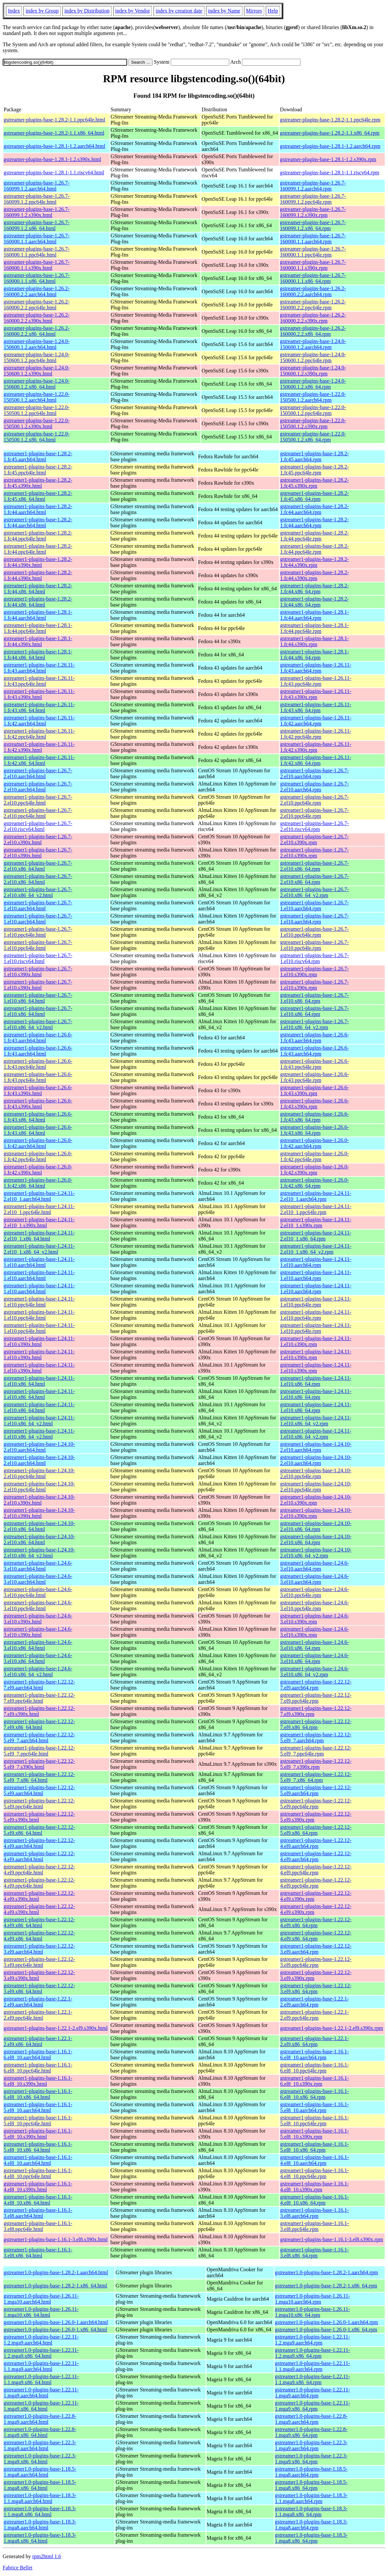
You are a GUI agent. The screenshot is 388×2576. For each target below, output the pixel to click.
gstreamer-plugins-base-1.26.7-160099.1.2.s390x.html (37, 212)
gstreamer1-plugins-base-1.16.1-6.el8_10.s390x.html (38, 2081)
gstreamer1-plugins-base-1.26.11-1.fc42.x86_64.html (39, 760)
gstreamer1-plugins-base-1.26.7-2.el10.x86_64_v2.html (38, 892)
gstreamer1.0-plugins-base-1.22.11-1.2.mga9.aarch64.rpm (312, 2340)
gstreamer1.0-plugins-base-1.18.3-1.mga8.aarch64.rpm (311, 2524)
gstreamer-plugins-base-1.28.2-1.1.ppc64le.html (54, 119)
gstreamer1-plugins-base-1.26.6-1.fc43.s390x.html (38, 1090)
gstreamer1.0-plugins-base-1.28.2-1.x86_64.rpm (326, 2285)
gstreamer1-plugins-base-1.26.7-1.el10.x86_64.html (38, 998)
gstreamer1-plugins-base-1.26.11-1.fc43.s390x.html (39, 694)
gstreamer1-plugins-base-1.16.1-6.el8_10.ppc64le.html (38, 2067)
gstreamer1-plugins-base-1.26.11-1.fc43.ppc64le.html (39, 681)
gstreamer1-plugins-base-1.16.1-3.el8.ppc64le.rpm (314, 2226)
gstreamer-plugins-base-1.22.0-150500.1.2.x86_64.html (37, 436)
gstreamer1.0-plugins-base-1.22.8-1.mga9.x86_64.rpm (311, 2432)
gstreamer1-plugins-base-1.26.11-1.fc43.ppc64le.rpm (315, 681)
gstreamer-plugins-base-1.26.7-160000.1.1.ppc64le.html (37, 252)
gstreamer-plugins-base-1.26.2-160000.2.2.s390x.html (37, 318)
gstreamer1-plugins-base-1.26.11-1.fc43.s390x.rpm (315, 694)
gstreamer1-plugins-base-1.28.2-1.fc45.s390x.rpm (314, 483)
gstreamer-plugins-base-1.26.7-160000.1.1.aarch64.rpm (313, 238)
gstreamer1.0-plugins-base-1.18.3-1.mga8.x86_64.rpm (311, 2538)
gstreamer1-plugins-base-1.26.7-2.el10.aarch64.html (38, 773)
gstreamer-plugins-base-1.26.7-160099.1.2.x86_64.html (37, 225)
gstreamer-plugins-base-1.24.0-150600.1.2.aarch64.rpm (313, 344)
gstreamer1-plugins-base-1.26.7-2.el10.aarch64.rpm (314, 773)
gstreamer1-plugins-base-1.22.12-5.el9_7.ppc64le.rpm (315, 1751)
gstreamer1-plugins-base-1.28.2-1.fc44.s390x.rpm (314, 562)
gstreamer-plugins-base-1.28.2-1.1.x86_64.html (54, 133)
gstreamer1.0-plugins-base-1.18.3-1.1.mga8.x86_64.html (40, 2511)
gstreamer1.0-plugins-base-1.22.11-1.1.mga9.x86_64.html (41, 2379)
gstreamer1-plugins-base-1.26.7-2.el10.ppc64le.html (38, 800)
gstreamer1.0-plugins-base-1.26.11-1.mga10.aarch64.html (41, 2299)
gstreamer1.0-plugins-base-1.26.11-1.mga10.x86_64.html (41, 2312)
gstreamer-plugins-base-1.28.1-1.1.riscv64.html (54, 172)
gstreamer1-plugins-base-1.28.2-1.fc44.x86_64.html (38, 588)
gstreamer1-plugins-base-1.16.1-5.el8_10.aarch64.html (38, 2107)
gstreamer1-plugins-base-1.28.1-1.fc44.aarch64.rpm (314, 615)
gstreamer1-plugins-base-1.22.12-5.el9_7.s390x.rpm (315, 1764)
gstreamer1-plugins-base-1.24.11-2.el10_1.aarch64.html (39, 1196)
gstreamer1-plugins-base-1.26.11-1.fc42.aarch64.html (39, 720)
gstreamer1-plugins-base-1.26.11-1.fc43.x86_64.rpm (315, 707)
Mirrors (254, 11)
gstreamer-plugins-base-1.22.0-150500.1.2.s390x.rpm (313, 423)
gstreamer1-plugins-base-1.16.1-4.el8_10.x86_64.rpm (314, 2200)
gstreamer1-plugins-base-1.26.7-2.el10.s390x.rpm (314, 839)
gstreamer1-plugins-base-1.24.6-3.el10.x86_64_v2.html (38, 1671)
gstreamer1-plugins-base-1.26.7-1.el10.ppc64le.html (38, 932)
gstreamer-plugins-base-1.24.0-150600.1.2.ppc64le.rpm (313, 357)
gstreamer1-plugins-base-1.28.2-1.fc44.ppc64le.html (38, 535)
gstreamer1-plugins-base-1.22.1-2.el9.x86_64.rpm (314, 2041)
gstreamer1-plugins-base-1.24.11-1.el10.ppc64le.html (39, 1301)
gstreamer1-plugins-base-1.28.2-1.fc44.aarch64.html (38, 509)
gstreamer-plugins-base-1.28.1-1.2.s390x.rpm (328, 159)
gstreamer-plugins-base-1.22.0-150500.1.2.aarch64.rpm (313, 397)
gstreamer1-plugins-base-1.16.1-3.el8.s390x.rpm (331, 2239)
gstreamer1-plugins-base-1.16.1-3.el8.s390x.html (56, 2239)
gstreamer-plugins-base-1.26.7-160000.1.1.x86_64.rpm (313, 278)
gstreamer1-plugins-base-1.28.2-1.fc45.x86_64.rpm (314, 496)
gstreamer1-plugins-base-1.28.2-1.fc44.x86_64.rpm (314, 588)
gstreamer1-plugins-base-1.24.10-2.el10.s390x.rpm (315, 1500)
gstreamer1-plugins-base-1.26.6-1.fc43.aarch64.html (38, 1037)
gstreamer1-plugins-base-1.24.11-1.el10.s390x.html (39, 1341)
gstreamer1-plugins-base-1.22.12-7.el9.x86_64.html (39, 1724)
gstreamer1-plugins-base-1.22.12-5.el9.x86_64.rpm (315, 1830)
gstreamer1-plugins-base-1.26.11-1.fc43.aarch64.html (39, 668)
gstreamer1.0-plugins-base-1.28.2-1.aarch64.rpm (326, 2272)
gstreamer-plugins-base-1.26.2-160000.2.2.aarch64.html (37, 291)
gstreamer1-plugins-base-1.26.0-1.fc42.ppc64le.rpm (314, 1156)
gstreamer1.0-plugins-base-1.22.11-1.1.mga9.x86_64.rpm (312, 2379)
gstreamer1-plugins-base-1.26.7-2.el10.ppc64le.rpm (314, 800)
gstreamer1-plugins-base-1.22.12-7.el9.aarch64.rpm (315, 1684)
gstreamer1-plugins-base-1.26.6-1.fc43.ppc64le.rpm (314, 1064)
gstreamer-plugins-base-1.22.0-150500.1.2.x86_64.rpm (313, 436)
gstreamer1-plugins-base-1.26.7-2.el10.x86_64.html (38, 866)
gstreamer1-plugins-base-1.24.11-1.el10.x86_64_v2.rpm (315, 1420)
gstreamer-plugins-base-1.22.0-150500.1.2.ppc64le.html (37, 410)
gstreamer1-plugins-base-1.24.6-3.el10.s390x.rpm (314, 1618)
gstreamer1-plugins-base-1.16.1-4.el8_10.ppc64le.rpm (314, 2173)
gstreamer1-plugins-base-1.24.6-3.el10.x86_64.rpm (314, 1645)
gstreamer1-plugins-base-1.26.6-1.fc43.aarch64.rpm (314, 1037)
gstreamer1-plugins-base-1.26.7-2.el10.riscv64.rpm (314, 826)
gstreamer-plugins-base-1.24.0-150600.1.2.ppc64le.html (37, 357)
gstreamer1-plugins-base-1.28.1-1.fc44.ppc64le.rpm (314, 628)
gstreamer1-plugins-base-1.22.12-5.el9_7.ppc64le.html (39, 1751)
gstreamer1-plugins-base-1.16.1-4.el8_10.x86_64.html (38, 2200)
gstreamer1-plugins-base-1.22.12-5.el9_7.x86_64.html (39, 1777)
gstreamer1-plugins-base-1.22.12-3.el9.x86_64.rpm (315, 1988)
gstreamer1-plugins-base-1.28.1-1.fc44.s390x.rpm (314, 641)
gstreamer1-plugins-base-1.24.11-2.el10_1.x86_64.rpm (315, 1235)
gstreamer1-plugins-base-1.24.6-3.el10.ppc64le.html (38, 1592)
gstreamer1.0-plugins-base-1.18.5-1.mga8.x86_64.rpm (311, 2485)
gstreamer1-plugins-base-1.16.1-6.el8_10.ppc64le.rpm (314, 2067)
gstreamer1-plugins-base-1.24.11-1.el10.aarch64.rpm (315, 1262)
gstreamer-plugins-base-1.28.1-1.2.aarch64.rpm (330, 146)
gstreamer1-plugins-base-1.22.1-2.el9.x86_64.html (38, 2041)
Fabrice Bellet (17, 2567)
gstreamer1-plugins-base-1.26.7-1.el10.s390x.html (38, 971)
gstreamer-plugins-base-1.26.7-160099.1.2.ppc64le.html (37, 199)
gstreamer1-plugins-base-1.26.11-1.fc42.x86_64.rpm (315, 760)
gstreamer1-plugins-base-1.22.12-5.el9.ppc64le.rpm (315, 1803)
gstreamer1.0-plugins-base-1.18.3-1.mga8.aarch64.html (40, 2524)
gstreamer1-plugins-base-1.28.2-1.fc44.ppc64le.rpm (314, 535)
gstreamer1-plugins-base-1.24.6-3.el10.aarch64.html (38, 1566)
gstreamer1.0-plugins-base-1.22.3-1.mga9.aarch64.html (40, 2445)
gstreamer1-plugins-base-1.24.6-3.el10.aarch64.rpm (314, 1566)
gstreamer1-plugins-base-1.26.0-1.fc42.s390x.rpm (314, 1169)
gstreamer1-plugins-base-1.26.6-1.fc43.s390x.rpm (314, 1090)
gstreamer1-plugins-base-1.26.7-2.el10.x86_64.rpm (314, 866)
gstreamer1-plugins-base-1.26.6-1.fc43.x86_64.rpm (314, 1117)
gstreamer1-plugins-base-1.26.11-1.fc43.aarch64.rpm (315, 668)
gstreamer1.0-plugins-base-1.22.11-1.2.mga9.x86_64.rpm (312, 2353)
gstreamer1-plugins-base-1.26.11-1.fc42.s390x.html (39, 747)
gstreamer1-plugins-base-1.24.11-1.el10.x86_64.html (39, 1381)
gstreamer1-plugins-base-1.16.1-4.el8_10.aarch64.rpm (314, 2160)
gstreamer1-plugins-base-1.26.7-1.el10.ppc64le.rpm (314, 932)
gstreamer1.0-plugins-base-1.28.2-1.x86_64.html (55, 2285)
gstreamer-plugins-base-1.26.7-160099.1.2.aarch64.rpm (313, 185)
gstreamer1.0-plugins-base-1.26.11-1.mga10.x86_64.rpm (312, 2312)
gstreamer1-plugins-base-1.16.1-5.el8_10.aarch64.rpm (314, 2107)
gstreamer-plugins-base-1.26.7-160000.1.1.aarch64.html (37, 238)
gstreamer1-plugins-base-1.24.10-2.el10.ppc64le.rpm (315, 1473)
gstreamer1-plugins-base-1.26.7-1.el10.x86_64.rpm (314, 998)
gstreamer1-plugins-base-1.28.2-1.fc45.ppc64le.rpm (314, 469)
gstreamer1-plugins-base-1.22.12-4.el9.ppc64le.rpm (315, 1869)
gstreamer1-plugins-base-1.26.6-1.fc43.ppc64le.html (38, 1064)
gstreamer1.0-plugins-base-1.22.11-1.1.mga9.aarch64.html (41, 2366)
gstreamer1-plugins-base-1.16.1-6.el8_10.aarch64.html (38, 2054)
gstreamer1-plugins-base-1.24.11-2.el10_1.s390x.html (39, 1222)
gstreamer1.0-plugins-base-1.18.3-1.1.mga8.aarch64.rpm (311, 2498)
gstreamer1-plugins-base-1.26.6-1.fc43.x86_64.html (38, 1117)
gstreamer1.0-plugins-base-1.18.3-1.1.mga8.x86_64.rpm (311, 2511)
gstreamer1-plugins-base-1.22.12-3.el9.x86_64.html (39, 1988)
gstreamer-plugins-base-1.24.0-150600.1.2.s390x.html (37, 370)
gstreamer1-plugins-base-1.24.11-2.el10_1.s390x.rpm (315, 1222)
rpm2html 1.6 (46, 2556)
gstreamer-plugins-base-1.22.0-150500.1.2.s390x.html (37, 423)
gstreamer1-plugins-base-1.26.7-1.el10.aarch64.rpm (314, 905)
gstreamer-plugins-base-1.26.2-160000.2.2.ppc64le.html (37, 304)
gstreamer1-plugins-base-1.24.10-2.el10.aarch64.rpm (315, 1447)
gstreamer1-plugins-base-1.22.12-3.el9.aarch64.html (39, 1949)
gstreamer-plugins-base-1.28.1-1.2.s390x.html (52, 159)
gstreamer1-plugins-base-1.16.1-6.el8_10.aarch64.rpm (314, 2054)
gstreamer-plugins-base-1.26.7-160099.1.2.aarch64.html (37, 185)
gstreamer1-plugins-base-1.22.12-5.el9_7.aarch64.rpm (315, 1737)
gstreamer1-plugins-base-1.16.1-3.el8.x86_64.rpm (314, 2252)
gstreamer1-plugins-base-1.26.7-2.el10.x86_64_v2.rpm (314, 892)
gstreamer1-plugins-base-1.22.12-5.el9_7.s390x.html (39, 1764)
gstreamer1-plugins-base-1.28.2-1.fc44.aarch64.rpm (314, 509)
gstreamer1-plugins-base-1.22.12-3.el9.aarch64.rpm (315, 1949)
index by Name (224, 11)
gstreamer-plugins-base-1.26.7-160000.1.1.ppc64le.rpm (313, 252)
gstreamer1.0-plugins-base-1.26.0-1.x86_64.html (55, 2329)
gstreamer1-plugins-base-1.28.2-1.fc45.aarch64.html (38, 456)
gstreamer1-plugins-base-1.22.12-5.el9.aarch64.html (39, 1790)
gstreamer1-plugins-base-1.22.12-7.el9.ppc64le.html (39, 1698)
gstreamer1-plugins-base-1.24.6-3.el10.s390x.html (38, 1618)
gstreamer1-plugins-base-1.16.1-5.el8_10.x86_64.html (38, 2147)
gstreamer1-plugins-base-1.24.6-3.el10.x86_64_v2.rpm (314, 1671)
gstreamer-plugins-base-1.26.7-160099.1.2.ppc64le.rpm (313, 199)
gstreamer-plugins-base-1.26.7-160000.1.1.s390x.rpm (313, 265)
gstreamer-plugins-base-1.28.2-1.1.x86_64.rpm (329, 133)
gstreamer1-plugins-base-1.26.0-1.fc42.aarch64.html (38, 1143)
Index (14, 11)
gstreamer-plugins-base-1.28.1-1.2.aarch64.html (54, 146)
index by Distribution (87, 11)
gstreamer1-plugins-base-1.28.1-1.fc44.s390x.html (38, 641)
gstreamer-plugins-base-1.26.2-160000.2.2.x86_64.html (37, 331)
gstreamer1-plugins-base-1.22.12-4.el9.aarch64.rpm (315, 1843)
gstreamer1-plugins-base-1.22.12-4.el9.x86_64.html (39, 1922)
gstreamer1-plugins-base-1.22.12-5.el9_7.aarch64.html (39, 1737)
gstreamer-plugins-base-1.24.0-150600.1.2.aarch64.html (37, 344)
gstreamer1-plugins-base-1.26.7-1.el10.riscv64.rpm (314, 958)
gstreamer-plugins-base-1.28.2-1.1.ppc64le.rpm (330, 119)
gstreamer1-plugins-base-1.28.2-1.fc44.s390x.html (38, 562)
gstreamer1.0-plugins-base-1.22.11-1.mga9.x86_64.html (41, 2406)
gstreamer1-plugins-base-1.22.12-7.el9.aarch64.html (39, 1684)
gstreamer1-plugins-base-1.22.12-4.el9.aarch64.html (39, 1843)
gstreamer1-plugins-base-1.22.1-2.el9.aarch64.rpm (314, 2001)
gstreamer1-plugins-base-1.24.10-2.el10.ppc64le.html (39, 1473)
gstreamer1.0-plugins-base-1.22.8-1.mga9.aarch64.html (40, 2419)
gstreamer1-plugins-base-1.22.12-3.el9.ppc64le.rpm (315, 1962)
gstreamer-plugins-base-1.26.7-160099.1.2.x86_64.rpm (313, 225)
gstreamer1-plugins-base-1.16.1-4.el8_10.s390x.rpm (314, 2186)
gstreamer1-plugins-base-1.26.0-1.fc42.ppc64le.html (38, 1156)
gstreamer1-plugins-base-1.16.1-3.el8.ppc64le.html (38, 2226)
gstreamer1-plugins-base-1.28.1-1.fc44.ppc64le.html (38, 628)
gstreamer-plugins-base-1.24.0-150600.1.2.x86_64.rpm (313, 384)
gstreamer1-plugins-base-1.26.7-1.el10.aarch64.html (38, 905)
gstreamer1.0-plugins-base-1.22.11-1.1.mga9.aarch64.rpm (312, 2366)
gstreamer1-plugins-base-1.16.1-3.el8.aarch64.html (38, 2213)
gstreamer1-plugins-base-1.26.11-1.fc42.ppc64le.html (39, 734)
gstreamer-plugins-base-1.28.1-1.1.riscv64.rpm (329, 172)
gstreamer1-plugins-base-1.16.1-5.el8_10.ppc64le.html (38, 2120)
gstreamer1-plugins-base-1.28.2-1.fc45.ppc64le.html (38, 469)
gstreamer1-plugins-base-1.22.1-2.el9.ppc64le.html (38, 2015)
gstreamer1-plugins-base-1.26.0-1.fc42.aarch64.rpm (314, 1143)
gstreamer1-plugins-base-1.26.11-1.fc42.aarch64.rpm (315, 720)
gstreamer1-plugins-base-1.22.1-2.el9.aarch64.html (38, 2001)
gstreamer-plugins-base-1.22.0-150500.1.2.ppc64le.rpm (313, 410)
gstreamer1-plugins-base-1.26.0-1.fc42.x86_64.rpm (314, 1183)
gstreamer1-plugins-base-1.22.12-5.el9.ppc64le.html (39, 1803)
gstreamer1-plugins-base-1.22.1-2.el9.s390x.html (56, 2028)
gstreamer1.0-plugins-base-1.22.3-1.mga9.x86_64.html (40, 2458)
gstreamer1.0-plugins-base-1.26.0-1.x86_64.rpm (326, 2329)
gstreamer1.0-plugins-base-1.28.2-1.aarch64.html (56, 2272)
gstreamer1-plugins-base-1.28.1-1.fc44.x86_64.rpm (314, 654)
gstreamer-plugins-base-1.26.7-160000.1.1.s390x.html (37, 265)
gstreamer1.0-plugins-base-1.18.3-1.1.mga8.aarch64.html (40, 2498)
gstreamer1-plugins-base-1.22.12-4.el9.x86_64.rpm (315, 1922)
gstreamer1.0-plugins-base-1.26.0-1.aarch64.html (56, 2322)
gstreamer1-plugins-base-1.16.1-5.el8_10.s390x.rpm (314, 2134)
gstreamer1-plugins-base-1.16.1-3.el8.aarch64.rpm (314, 2213)
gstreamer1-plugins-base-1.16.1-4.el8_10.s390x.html (38, 2186)
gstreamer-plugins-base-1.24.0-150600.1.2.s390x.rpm (313, 370)
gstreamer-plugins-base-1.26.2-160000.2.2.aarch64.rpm (313, 291)
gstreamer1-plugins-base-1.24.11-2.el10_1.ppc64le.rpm (315, 1209)
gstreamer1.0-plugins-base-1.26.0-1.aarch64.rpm (326, 2322)
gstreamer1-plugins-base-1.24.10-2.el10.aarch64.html (39, 1447)
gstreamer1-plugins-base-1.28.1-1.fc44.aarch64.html (38, 615)
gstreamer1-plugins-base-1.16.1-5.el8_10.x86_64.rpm (314, 2147)
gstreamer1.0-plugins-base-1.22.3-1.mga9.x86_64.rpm (311, 2458)
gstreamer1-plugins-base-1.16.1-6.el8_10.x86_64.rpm (314, 2094)
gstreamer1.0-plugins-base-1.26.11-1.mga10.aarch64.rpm (312, 2299)
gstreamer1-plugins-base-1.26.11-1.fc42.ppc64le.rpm (315, 734)
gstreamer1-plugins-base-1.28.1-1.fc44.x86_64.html (38, 654)
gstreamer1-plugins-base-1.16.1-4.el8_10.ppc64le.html (38, 2173)
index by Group (41, 11)
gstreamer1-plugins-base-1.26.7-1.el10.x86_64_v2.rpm (314, 1024)
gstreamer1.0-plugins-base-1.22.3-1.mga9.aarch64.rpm (311, 2445)
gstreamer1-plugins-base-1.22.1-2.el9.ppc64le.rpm (314, 2015)
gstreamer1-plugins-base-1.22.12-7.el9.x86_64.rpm (315, 1724)
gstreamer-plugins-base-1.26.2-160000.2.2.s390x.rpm (313, 318)
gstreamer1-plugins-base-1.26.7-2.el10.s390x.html (38, 839)
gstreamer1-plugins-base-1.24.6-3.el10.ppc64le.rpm (314, 1592)
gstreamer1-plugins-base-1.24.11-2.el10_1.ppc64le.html (39, 1209)
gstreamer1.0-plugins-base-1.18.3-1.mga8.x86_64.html (40, 2538)
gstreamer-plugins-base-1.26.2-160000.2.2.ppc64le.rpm (313, 304)
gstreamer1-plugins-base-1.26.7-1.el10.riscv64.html (38, 958)
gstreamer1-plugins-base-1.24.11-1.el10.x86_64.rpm (315, 1381)
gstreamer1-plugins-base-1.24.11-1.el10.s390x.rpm (315, 1341)
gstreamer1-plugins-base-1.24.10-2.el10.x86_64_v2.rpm (315, 1552)
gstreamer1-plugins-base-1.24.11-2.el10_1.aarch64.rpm (315, 1196)
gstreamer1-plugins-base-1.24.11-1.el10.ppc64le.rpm (315, 1301)
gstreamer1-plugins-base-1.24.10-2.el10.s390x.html (39, 1500)
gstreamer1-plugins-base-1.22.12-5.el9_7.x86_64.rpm (315, 1777)
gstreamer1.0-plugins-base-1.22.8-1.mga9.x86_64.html (40, 2432)
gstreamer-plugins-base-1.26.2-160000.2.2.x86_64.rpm (313, 331)
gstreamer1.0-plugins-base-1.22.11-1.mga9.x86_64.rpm (312, 2406)
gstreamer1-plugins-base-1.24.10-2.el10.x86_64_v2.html (39, 1552)
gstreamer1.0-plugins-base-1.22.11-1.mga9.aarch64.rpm (312, 2392)
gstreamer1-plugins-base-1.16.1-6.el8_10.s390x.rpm (314, 2081)
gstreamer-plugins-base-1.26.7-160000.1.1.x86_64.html (37, 278)
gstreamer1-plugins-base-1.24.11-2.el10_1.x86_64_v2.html (39, 1249)
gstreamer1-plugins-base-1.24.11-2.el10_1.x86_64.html (39, 1235)
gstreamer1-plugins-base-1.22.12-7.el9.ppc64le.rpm (315, 1698)
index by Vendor (132, 11)
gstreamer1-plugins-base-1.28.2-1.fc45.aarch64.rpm (314, 456)
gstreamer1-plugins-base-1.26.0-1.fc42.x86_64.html (38, 1183)
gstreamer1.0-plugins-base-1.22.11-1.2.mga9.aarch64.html (41, 2340)
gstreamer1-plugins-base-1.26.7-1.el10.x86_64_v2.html (38, 1024)
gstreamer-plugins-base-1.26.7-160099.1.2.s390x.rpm (313, 212)
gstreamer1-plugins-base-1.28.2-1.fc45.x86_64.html (38, 496)
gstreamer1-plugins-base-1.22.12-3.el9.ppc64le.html (39, 1962)
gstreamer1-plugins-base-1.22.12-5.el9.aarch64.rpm (315, 1790)
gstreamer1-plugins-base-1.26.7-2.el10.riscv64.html (38, 826)
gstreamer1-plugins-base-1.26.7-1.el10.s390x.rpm (314, 971)
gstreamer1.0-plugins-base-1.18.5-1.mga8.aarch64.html (40, 2472)
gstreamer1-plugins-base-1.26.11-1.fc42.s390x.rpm (315, 747)
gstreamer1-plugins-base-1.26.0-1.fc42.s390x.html (38, 1169)
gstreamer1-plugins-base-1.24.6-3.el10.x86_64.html (38, 1645)
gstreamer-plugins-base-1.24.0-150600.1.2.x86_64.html (37, 384)
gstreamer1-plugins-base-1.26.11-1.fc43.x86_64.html (39, 707)
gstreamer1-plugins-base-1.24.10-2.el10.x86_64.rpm (315, 1526)
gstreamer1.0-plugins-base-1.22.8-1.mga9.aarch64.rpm (311, 2419)
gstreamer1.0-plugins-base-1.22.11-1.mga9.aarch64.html (41, 2392)
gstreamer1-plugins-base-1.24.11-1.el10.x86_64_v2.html (39, 1420)
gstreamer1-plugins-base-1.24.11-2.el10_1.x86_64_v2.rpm (315, 1249)
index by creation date (179, 11)
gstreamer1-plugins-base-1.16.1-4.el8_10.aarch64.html (38, 2160)
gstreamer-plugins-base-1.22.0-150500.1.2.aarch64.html (37, 397)
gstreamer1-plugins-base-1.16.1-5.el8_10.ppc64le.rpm (314, 2120)
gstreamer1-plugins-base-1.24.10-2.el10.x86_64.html (39, 1526)
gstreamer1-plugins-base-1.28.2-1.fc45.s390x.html (38, 483)
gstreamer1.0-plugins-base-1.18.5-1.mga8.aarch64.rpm (311, 2472)
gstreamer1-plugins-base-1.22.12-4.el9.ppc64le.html (39, 1869)
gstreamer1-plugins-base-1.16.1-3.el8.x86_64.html (38, 2252)
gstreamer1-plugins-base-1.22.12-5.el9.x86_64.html (39, 1830)
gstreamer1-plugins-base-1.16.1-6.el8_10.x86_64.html (38, 2094)
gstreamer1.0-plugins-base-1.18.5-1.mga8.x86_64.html (40, 2485)
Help (273, 11)
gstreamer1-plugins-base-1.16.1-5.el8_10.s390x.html (38, 2134)
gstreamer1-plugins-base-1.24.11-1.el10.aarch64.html (39, 1262)
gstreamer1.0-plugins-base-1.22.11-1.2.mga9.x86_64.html (41, 2353)
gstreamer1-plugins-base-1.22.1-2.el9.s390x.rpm (331, 2028)
